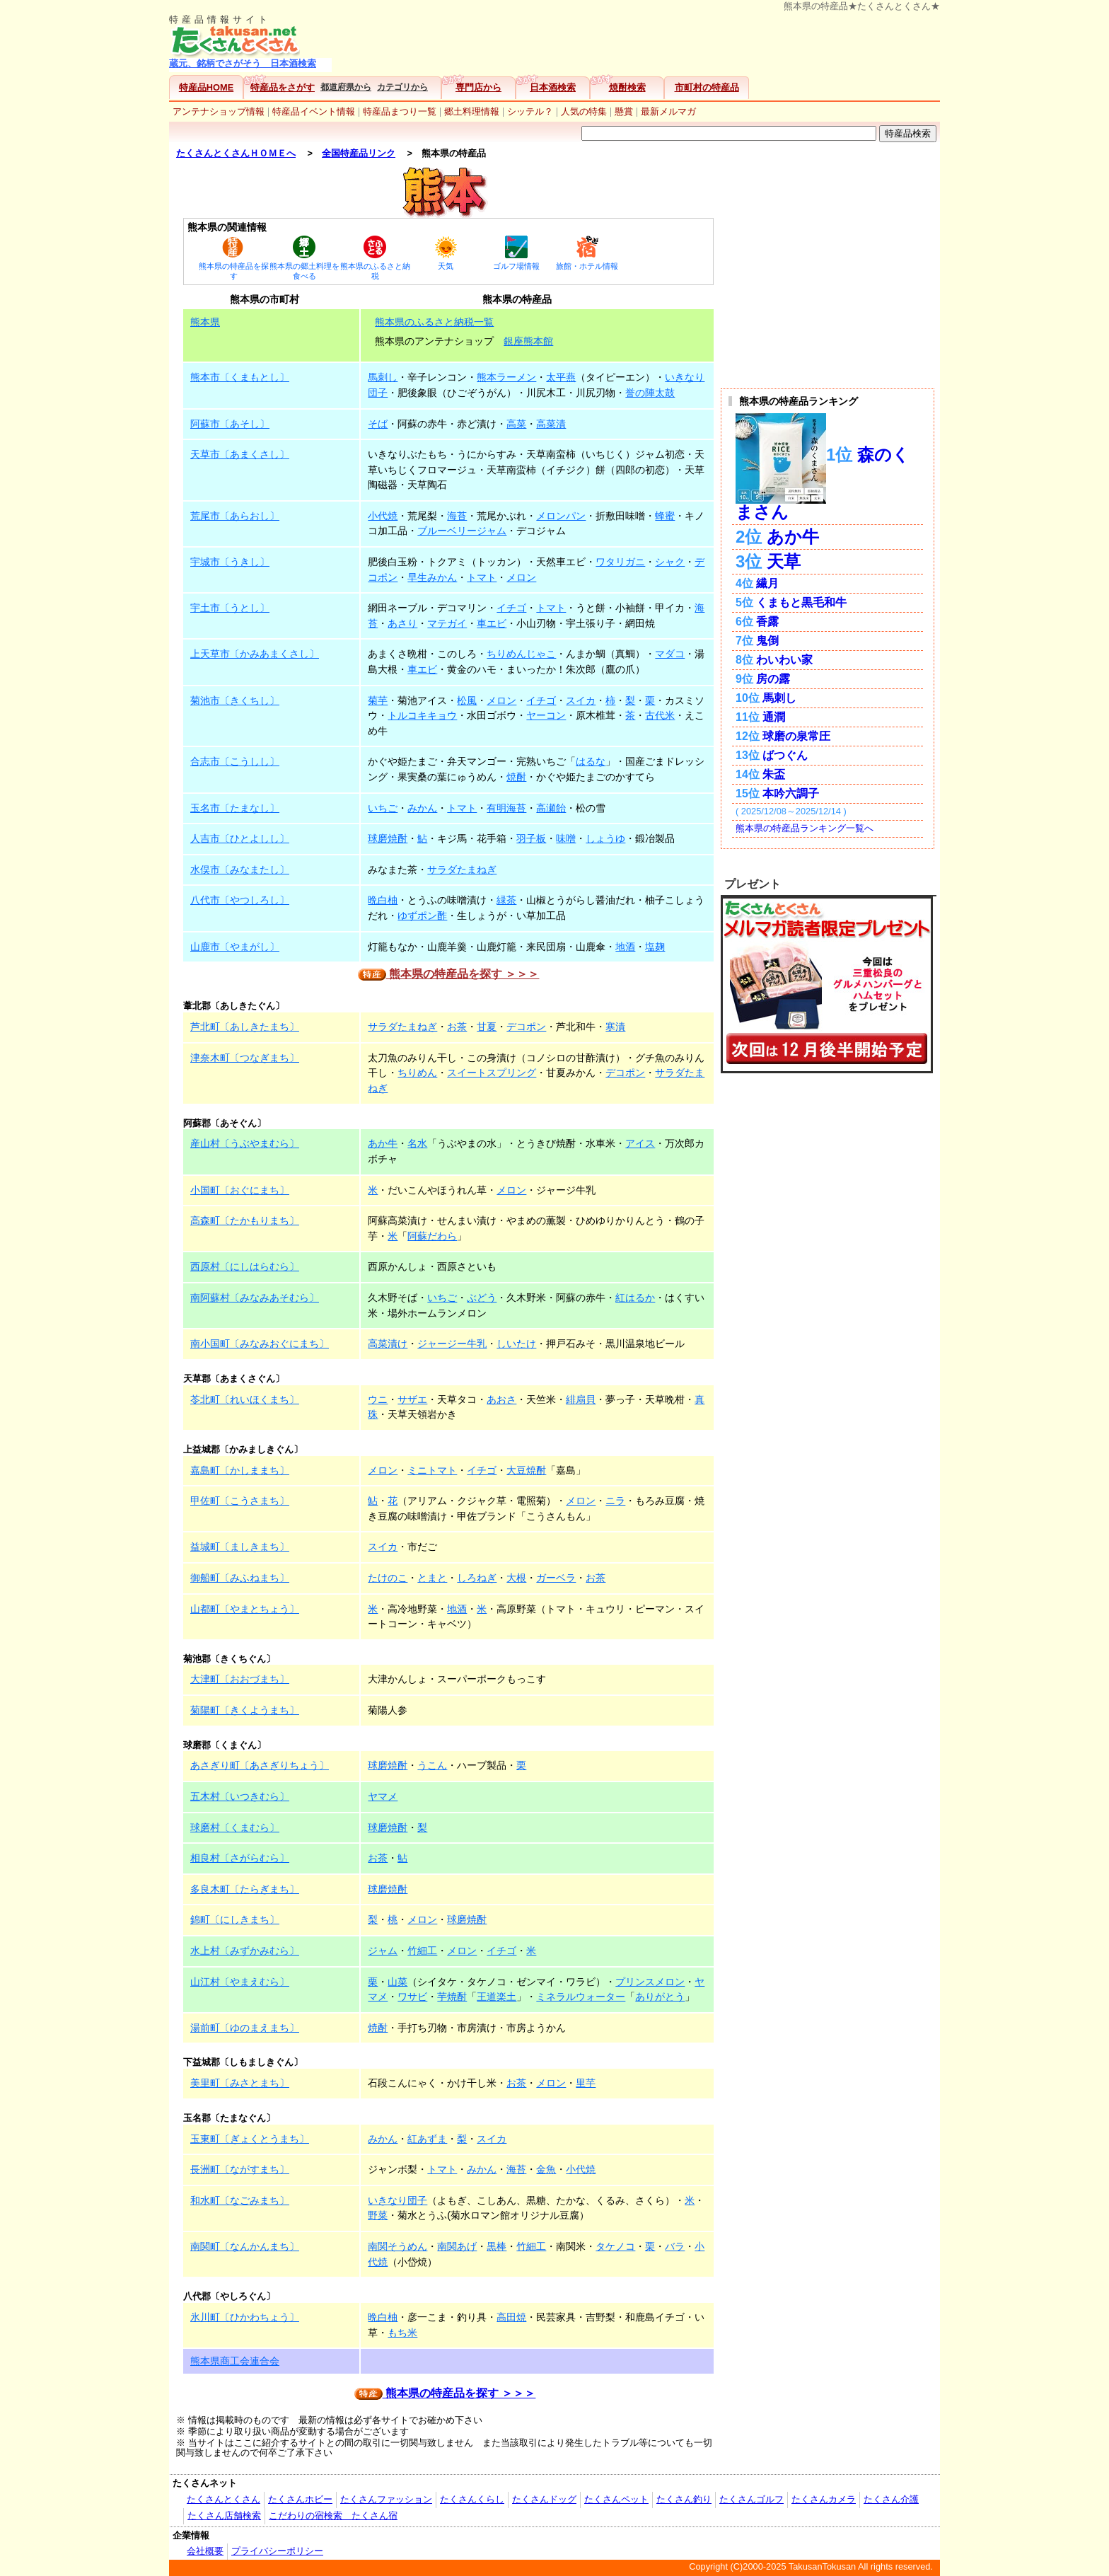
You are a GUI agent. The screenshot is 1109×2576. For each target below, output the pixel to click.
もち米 (402, 2332)
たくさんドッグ (544, 2499)
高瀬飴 (551, 808)
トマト (482, 577)
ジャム (382, 1950)
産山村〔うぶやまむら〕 (244, 1143)
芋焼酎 (452, 1996)
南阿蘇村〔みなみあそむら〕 (254, 1297)
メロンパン (561, 515)
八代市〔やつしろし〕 (239, 900)
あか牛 (382, 1143)
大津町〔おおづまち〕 (239, 1679)
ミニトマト (432, 1470)
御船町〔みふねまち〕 (239, 1577)
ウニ (378, 1399)
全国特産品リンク (358, 153)
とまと (432, 1577)
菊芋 (378, 700)
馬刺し (382, 377)
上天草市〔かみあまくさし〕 (254, 653)
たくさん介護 (891, 2499)
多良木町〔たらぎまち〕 (244, 1889)
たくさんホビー (300, 2499)
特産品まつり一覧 (399, 111)
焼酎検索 (627, 87)
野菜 (378, 2215)
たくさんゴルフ (751, 2499)
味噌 (566, 838)
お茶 (457, 1026)
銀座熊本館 (528, 341)
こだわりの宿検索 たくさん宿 (333, 2515)
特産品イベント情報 (313, 111)
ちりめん (417, 1072)
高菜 (516, 423)
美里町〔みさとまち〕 (239, 2083)
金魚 (546, 2169)
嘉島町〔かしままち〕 (239, 1470)
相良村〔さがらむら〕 (239, 1858)
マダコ (670, 653)
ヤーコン (546, 715)
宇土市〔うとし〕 (229, 607)
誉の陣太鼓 (650, 392)
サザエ (412, 1399)
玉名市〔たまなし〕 (234, 808)
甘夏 (487, 1026)
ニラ (615, 1500)
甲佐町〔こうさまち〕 (239, 1500)
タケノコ (615, 2246)
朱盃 (773, 774)
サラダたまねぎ (462, 869)
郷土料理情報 (471, 111)
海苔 (457, 515)
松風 (467, 700)
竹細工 (422, 1950)
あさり (402, 623)
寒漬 (615, 1026)
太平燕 (561, 377)
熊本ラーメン (506, 377)
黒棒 (496, 2246)
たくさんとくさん (223, 2499)
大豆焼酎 (526, 1470)
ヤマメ (382, 1796)
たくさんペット (616, 2499)
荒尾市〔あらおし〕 (234, 515)
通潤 (773, 717)
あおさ (501, 1399)
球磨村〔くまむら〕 (234, 1827)
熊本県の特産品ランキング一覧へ (804, 828)
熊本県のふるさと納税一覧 (434, 322)
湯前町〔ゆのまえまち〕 (244, 2027)
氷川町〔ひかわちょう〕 (244, 2317)
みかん (422, 808)
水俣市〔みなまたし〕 (239, 869)
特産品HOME (206, 87)
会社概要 (205, 2551)
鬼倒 (767, 641)
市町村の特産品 (707, 87)
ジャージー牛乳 (452, 1343)
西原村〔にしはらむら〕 (244, 1266)
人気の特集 (584, 111)
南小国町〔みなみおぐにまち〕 (259, 1343)
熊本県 (205, 322)
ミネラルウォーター (580, 1996)
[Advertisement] (639, 43)
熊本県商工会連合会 (234, 2361)
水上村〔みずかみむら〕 (244, 1950)
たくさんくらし (472, 2499)
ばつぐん (785, 755)
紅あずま (427, 2138)
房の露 (773, 679)
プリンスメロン (650, 1981)
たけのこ (387, 1577)
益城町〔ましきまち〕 (239, 1546)
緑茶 (506, 900)
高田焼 (511, 2317)
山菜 (397, 1981)
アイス (640, 1143)
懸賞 (624, 111)
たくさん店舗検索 (224, 2515)
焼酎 (516, 776)
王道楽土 (496, 1996)
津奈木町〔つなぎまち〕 (244, 1057)
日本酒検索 (553, 87)
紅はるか (635, 1297)
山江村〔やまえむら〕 (239, 1981)
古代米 (660, 715)
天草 (784, 561)
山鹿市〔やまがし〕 (234, 946)
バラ (675, 2246)
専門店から (478, 87)
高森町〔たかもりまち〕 (244, 1220)
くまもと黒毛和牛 (801, 602)
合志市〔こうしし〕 (234, 761)
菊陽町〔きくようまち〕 (244, 1710)
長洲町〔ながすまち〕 (239, 2169)
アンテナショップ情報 (219, 111)
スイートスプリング (491, 1072)
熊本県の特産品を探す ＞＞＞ (449, 974)
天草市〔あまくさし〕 (239, 454)
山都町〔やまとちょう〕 (244, 1609)
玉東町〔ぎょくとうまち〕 (249, 2138)
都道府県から (345, 87)
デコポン (526, 1026)
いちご (382, 808)
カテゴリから (402, 87)
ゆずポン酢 (422, 915)
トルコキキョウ (422, 715)
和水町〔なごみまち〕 (239, 2200)
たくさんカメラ (823, 2499)
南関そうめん (397, 2246)
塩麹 (655, 946)
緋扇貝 (581, 1399)
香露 (767, 622)
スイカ (581, 700)
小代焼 (382, 515)
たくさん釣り (684, 2499)
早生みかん (432, 577)
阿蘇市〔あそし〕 (229, 423)
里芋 (586, 2083)
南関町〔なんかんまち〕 (244, 2246)
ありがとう (660, 1996)
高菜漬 (551, 423)
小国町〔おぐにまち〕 (239, 1190)
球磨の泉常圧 (796, 736)
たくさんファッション (386, 2499)
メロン (521, 577)
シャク (670, 561)
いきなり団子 (397, 2200)
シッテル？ (530, 111)
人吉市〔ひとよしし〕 (239, 838)
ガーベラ (556, 1577)
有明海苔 (506, 808)
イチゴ (511, 607)
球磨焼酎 (387, 838)
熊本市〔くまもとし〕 (239, 377)
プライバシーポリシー (277, 2551)
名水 (417, 1143)
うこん (432, 1765)
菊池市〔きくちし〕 (234, 700)
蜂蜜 (665, 515)
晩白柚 (382, 900)
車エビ (491, 623)
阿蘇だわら (432, 1236)
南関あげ (457, 2246)
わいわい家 (784, 660)
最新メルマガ (668, 111)
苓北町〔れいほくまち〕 (244, 1399)
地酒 (625, 946)
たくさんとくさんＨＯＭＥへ (236, 153)
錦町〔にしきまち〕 (234, 1919)
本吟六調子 (790, 793)
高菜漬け (387, 1343)
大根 (516, 1577)
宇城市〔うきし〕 (229, 561)
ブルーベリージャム (461, 530)
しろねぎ (477, 1577)
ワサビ (412, 1996)
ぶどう (482, 1297)
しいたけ (516, 1343)
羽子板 (531, 838)
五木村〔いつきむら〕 (239, 1796)
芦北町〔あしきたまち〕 (244, 1026)
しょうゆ (605, 838)
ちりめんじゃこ (521, 653)
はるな (590, 761)
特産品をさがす (282, 87)
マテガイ (447, 623)
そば (378, 423)
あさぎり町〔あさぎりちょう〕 (259, 1765)
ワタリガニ (620, 561)
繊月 (767, 583)
